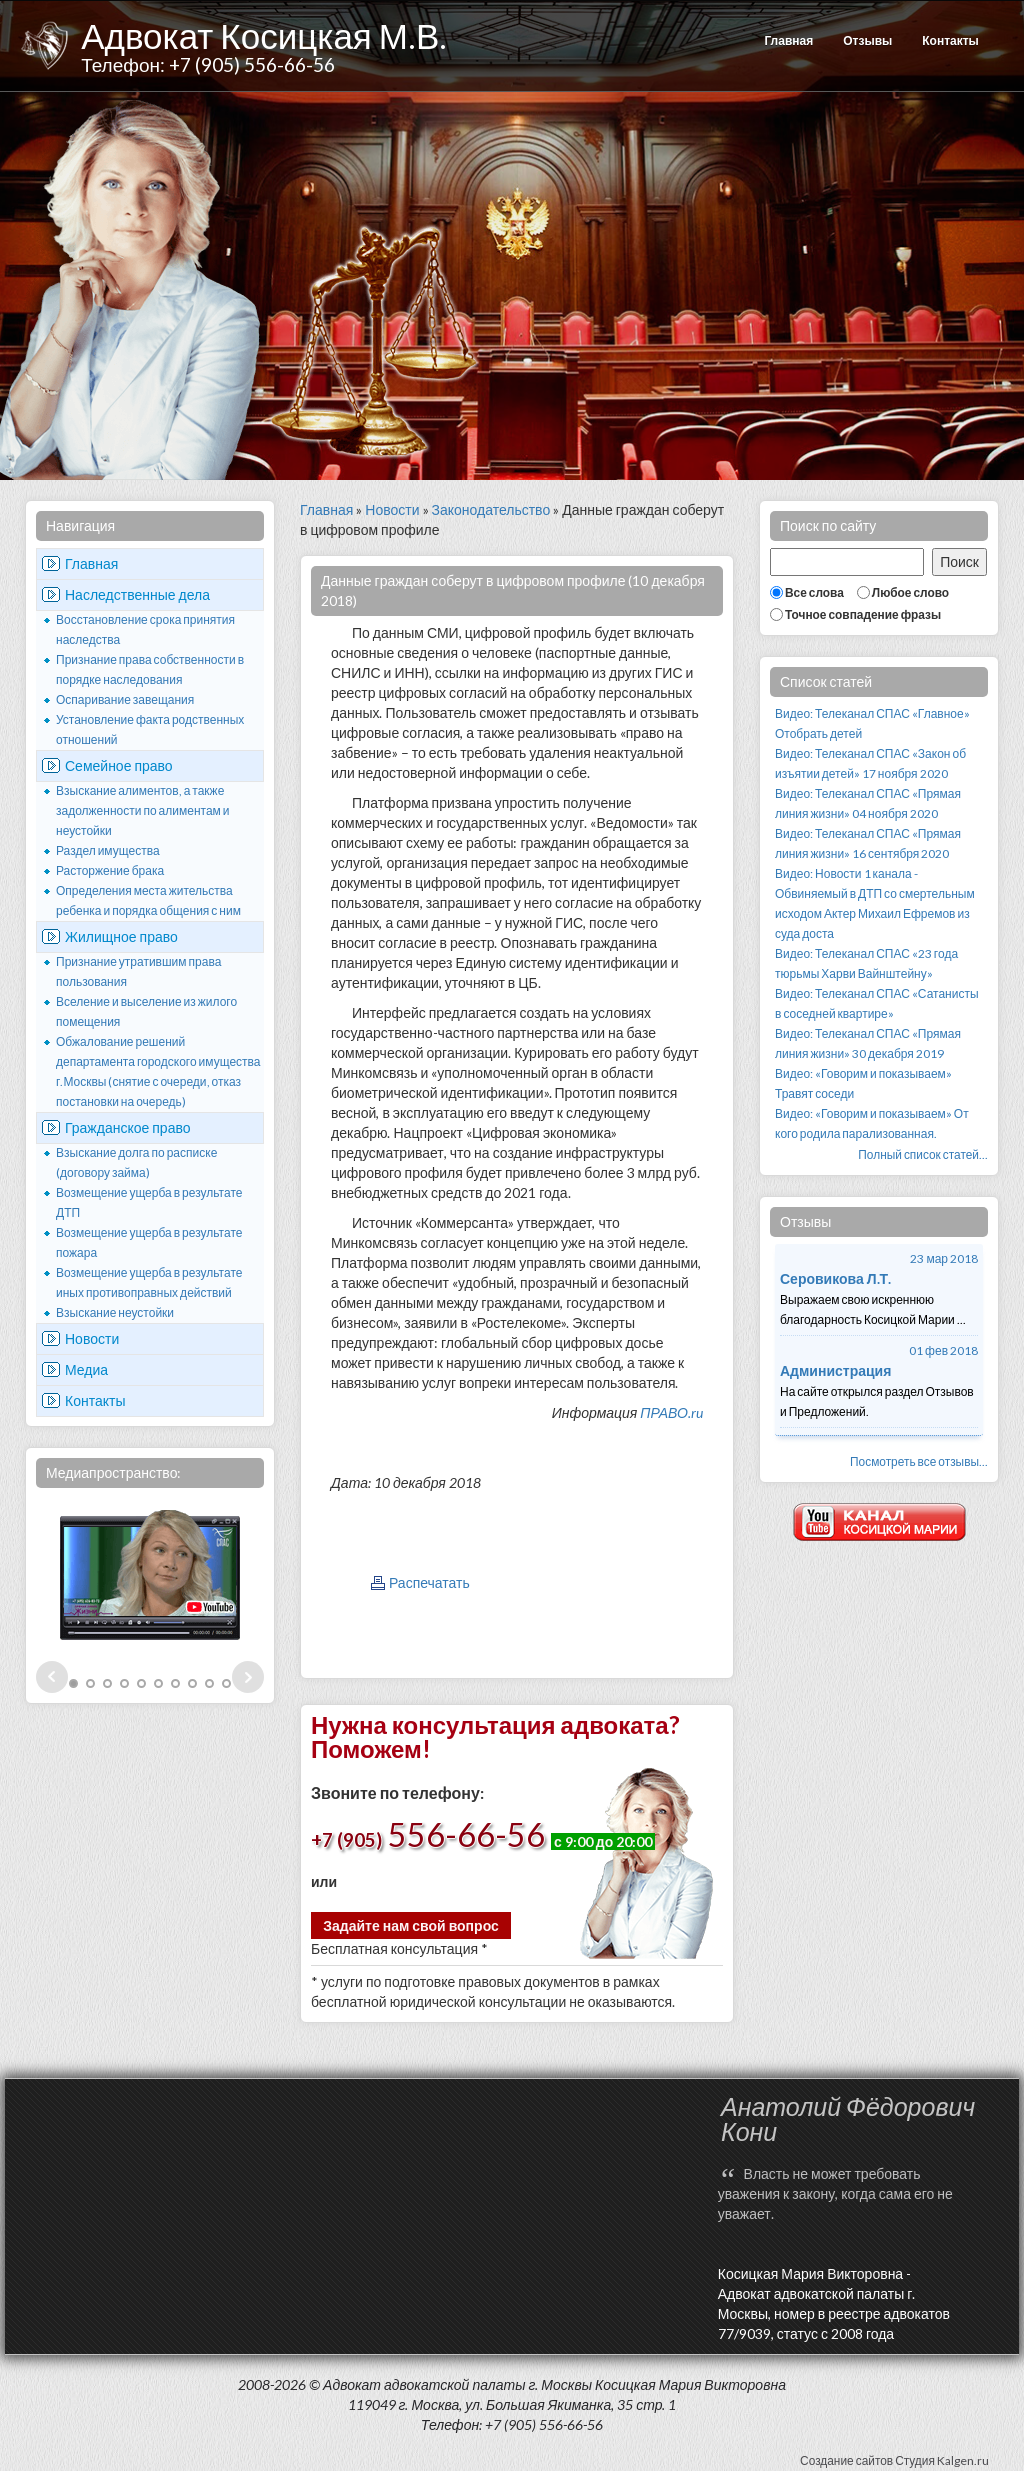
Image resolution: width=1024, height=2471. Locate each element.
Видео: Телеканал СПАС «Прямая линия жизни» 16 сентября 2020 (868, 843)
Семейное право (119, 765)
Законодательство (491, 509)
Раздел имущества (108, 850)
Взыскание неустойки (115, 1312)
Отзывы (867, 40)
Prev (52, 1677)
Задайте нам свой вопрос (411, 1925)
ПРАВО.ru (671, 1412)
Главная (788, 40)
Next (248, 1677)
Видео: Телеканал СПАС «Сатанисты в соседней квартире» (877, 1003)
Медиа (86, 1369)
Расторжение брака (110, 870)
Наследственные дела (137, 594)
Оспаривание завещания (125, 699)
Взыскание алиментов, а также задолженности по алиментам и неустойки (143, 810)
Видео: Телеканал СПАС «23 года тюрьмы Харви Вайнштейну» (866, 963)
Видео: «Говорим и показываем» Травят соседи (863, 1083)
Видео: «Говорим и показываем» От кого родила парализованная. (872, 1123)
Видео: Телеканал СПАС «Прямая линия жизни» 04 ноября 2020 (868, 803)
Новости (92, 1338)
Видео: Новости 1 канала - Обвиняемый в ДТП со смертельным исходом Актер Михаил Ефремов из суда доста (875, 903)
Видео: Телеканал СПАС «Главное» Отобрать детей (872, 723)
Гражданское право (128, 1127)
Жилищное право (121, 936)
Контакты (950, 40)
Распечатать (429, 1582)
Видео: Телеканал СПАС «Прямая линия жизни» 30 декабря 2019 (868, 1043)
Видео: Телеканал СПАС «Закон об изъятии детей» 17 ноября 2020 (870, 763)
